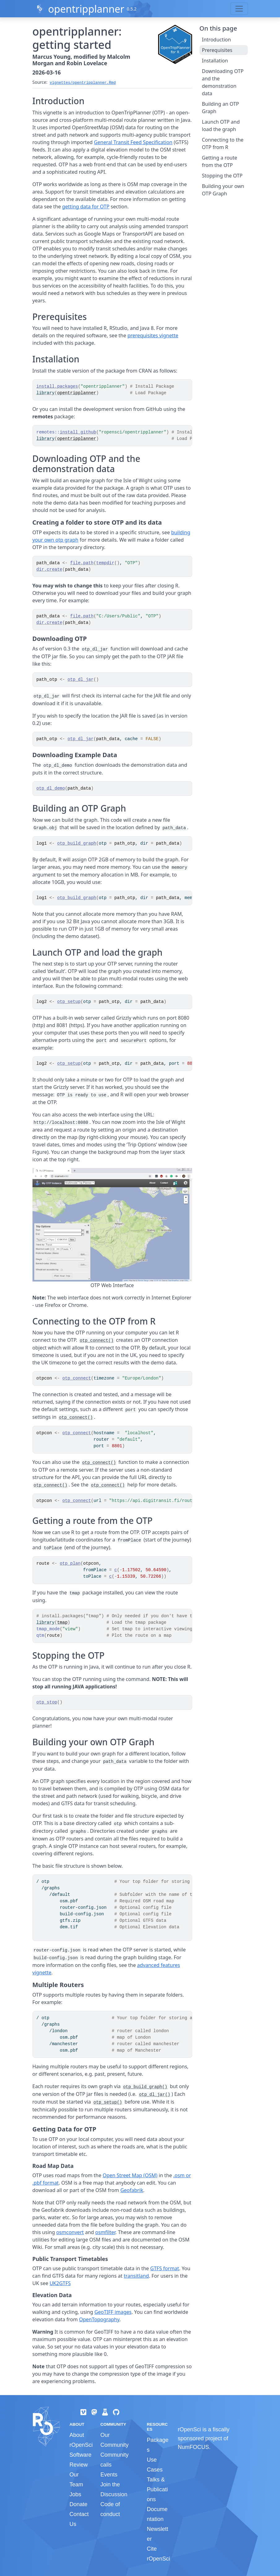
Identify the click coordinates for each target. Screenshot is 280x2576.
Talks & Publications (157, 2489)
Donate (79, 2504)
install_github (78, 432)
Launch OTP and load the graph (221, 125)
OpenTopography (99, 2319)
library (46, 392)
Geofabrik (131, 2190)
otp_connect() (97, 1340)
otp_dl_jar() (154, 2094)
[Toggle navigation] (239, 8)
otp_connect (76, 1378)
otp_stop (47, 1702)
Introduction (216, 39)
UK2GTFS (60, 2283)
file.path (82, 563)
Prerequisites (217, 50)
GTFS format (164, 2268)
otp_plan (70, 1563)
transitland (136, 2275)
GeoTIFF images (112, 2312)
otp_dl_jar (80, 679)
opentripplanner (86, 9)
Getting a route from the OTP (219, 161)
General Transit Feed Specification (133, 142)
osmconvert (70, 2232)
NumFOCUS (193, 2447)
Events (108, 2475)
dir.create (49, 569)
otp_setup (69, 1001)
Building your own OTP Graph (223, 190)
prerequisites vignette (152, 335)
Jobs (75, 2494)
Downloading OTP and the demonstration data (223, 82)
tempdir (105, 563)
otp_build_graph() (145, 2086)
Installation (215, 60)
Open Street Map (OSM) (130, 2175)
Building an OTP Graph (220, 107)
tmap (62, 1622)
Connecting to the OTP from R (222, 143)
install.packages (57, 386)
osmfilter (105, 2232)
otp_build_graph (76, 843)
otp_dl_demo (51, 788)
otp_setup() (107, 2102)
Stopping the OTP (222, 175)
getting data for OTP (86, 206)
